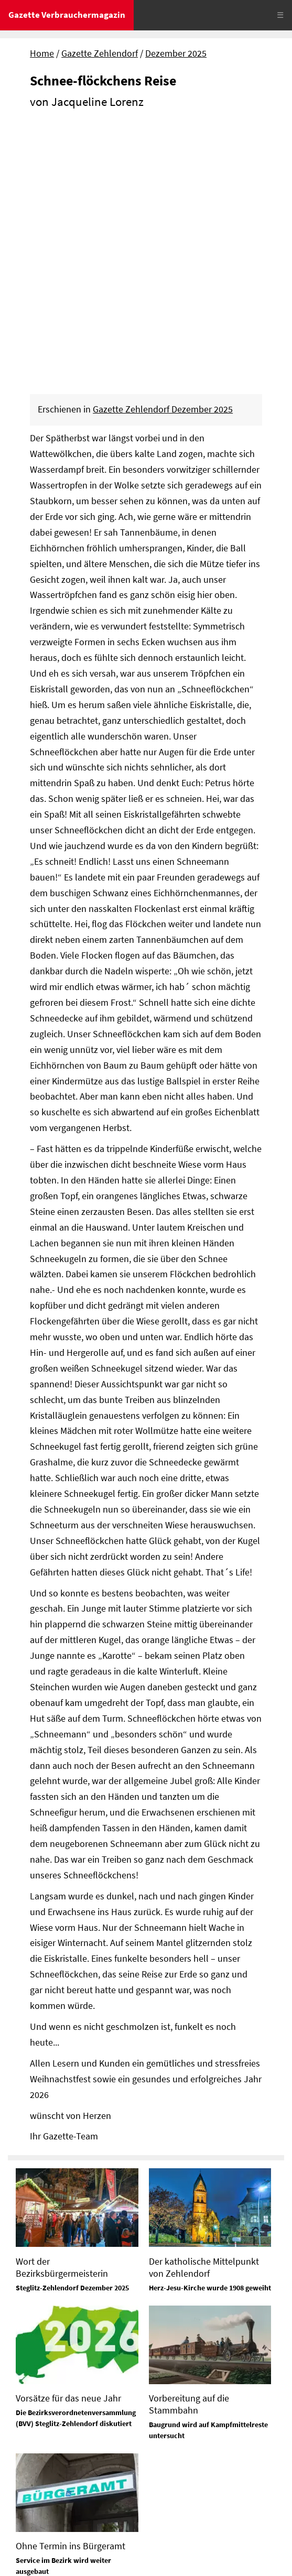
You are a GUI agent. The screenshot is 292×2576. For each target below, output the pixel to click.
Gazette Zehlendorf (99, 53)
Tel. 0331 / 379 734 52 (191, 2378)
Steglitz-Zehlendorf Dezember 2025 (72, 2030)
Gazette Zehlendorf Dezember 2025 (163, 152)
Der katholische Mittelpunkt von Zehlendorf (204, 2010)
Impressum (31, 2520)
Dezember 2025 (176, 53)
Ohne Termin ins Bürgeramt (70, 2289)
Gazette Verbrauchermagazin (66, 14)
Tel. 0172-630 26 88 (186, 2428)
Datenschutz (85, 2520)
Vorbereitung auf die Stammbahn (189, 2147)
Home (42, 53)
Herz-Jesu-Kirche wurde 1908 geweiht (210, 2030)
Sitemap (24, 2539)
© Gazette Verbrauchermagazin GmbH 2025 (93, 2557)
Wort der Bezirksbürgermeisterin (62, 2010)
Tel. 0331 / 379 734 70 (191, 2478)
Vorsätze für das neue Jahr (68, 2141)
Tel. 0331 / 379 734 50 (50, 2431)
